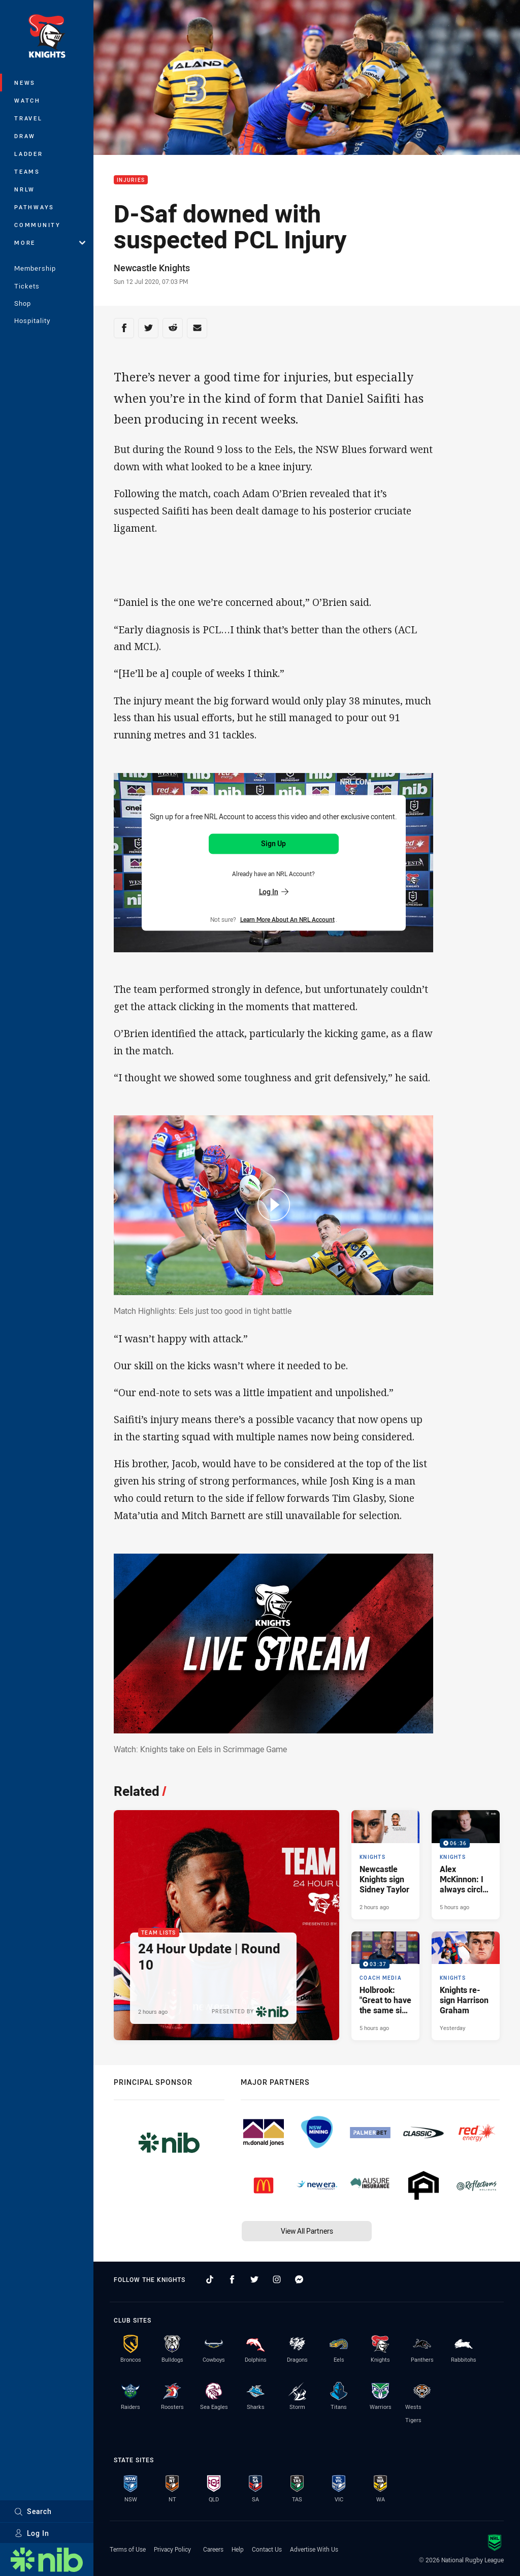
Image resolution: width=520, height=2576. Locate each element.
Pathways (34, 207)
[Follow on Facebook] (232, 2279)
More (49, 242)
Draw (25, 136)
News (25, 82)
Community (37, 225)
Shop (22, 303)
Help (238, 2549)
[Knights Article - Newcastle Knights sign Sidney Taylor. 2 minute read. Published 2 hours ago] (385, 1864)
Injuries (131, 180)
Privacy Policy (172, 2549)
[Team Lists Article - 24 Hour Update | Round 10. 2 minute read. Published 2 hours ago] (226, 1925)
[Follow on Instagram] (277, 2279)
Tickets (27, 286)
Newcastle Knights (152, 268)
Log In (31, 2533)
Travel (28, 118)
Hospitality (32, 320)
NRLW (24, 189)
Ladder (28, 153)
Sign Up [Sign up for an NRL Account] (273, 843)
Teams (27, 171)
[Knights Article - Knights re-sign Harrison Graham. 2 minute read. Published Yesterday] (466, 1985)
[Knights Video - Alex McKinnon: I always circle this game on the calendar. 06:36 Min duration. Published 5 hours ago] (466, 1864)
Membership (35, 268)
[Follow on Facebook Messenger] (299, 2279)
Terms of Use (128, 2549)
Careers (213, 2549)
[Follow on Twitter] (254, 2279)
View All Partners (307, 2231)
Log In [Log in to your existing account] (273, 891)
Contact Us (267, 2549)
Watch (27, 100)
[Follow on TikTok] (210, 2279)
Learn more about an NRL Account (287, 918)
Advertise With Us (314, 2549)
